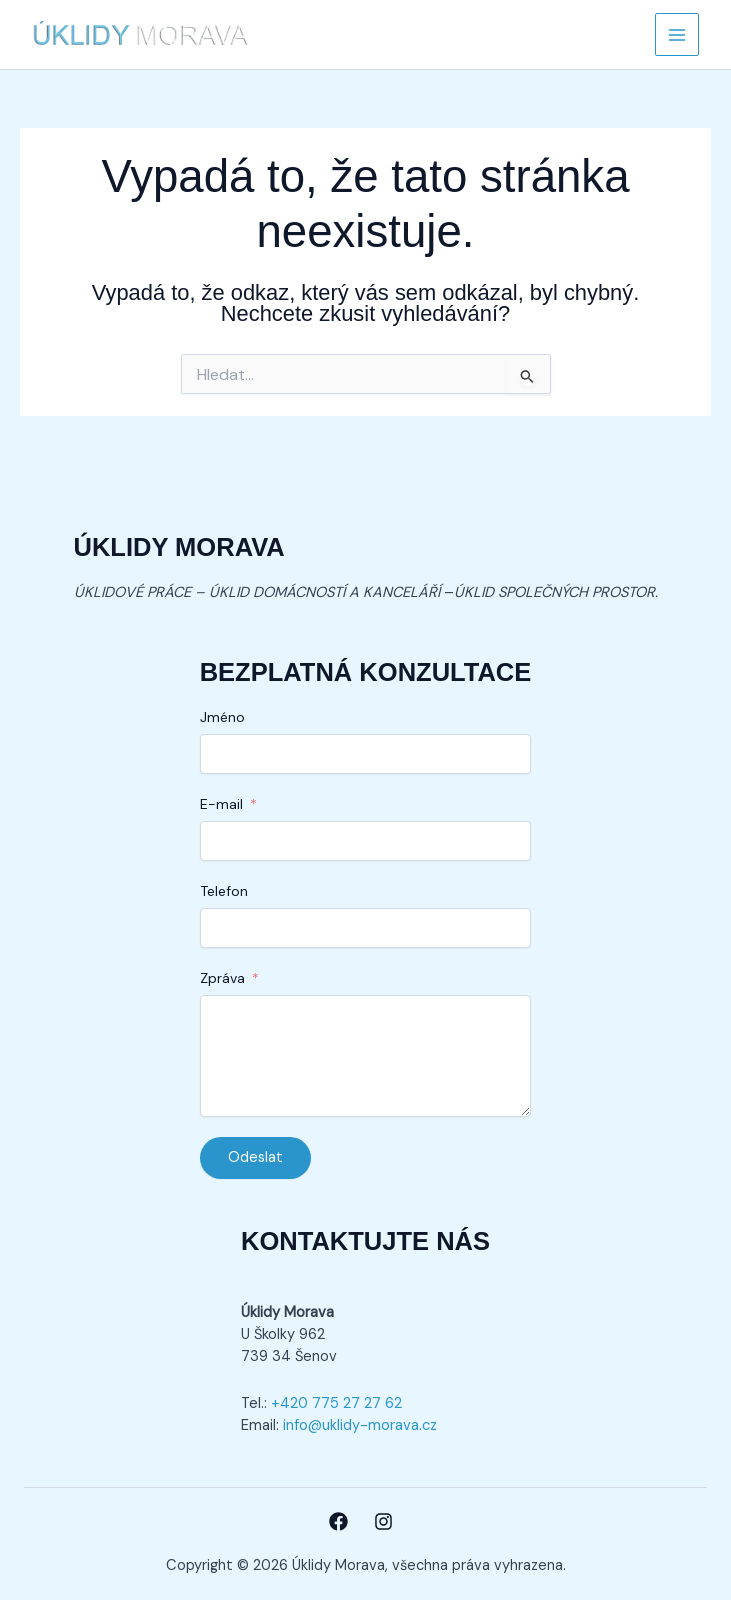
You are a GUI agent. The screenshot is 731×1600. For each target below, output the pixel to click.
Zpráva (222, 978)
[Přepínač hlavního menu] (677, 35)
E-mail (221, 804)
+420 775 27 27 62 (336, 1403)
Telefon (224, 891)
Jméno (222, 717)
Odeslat (255, 1157)
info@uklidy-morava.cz (360, 1425)
